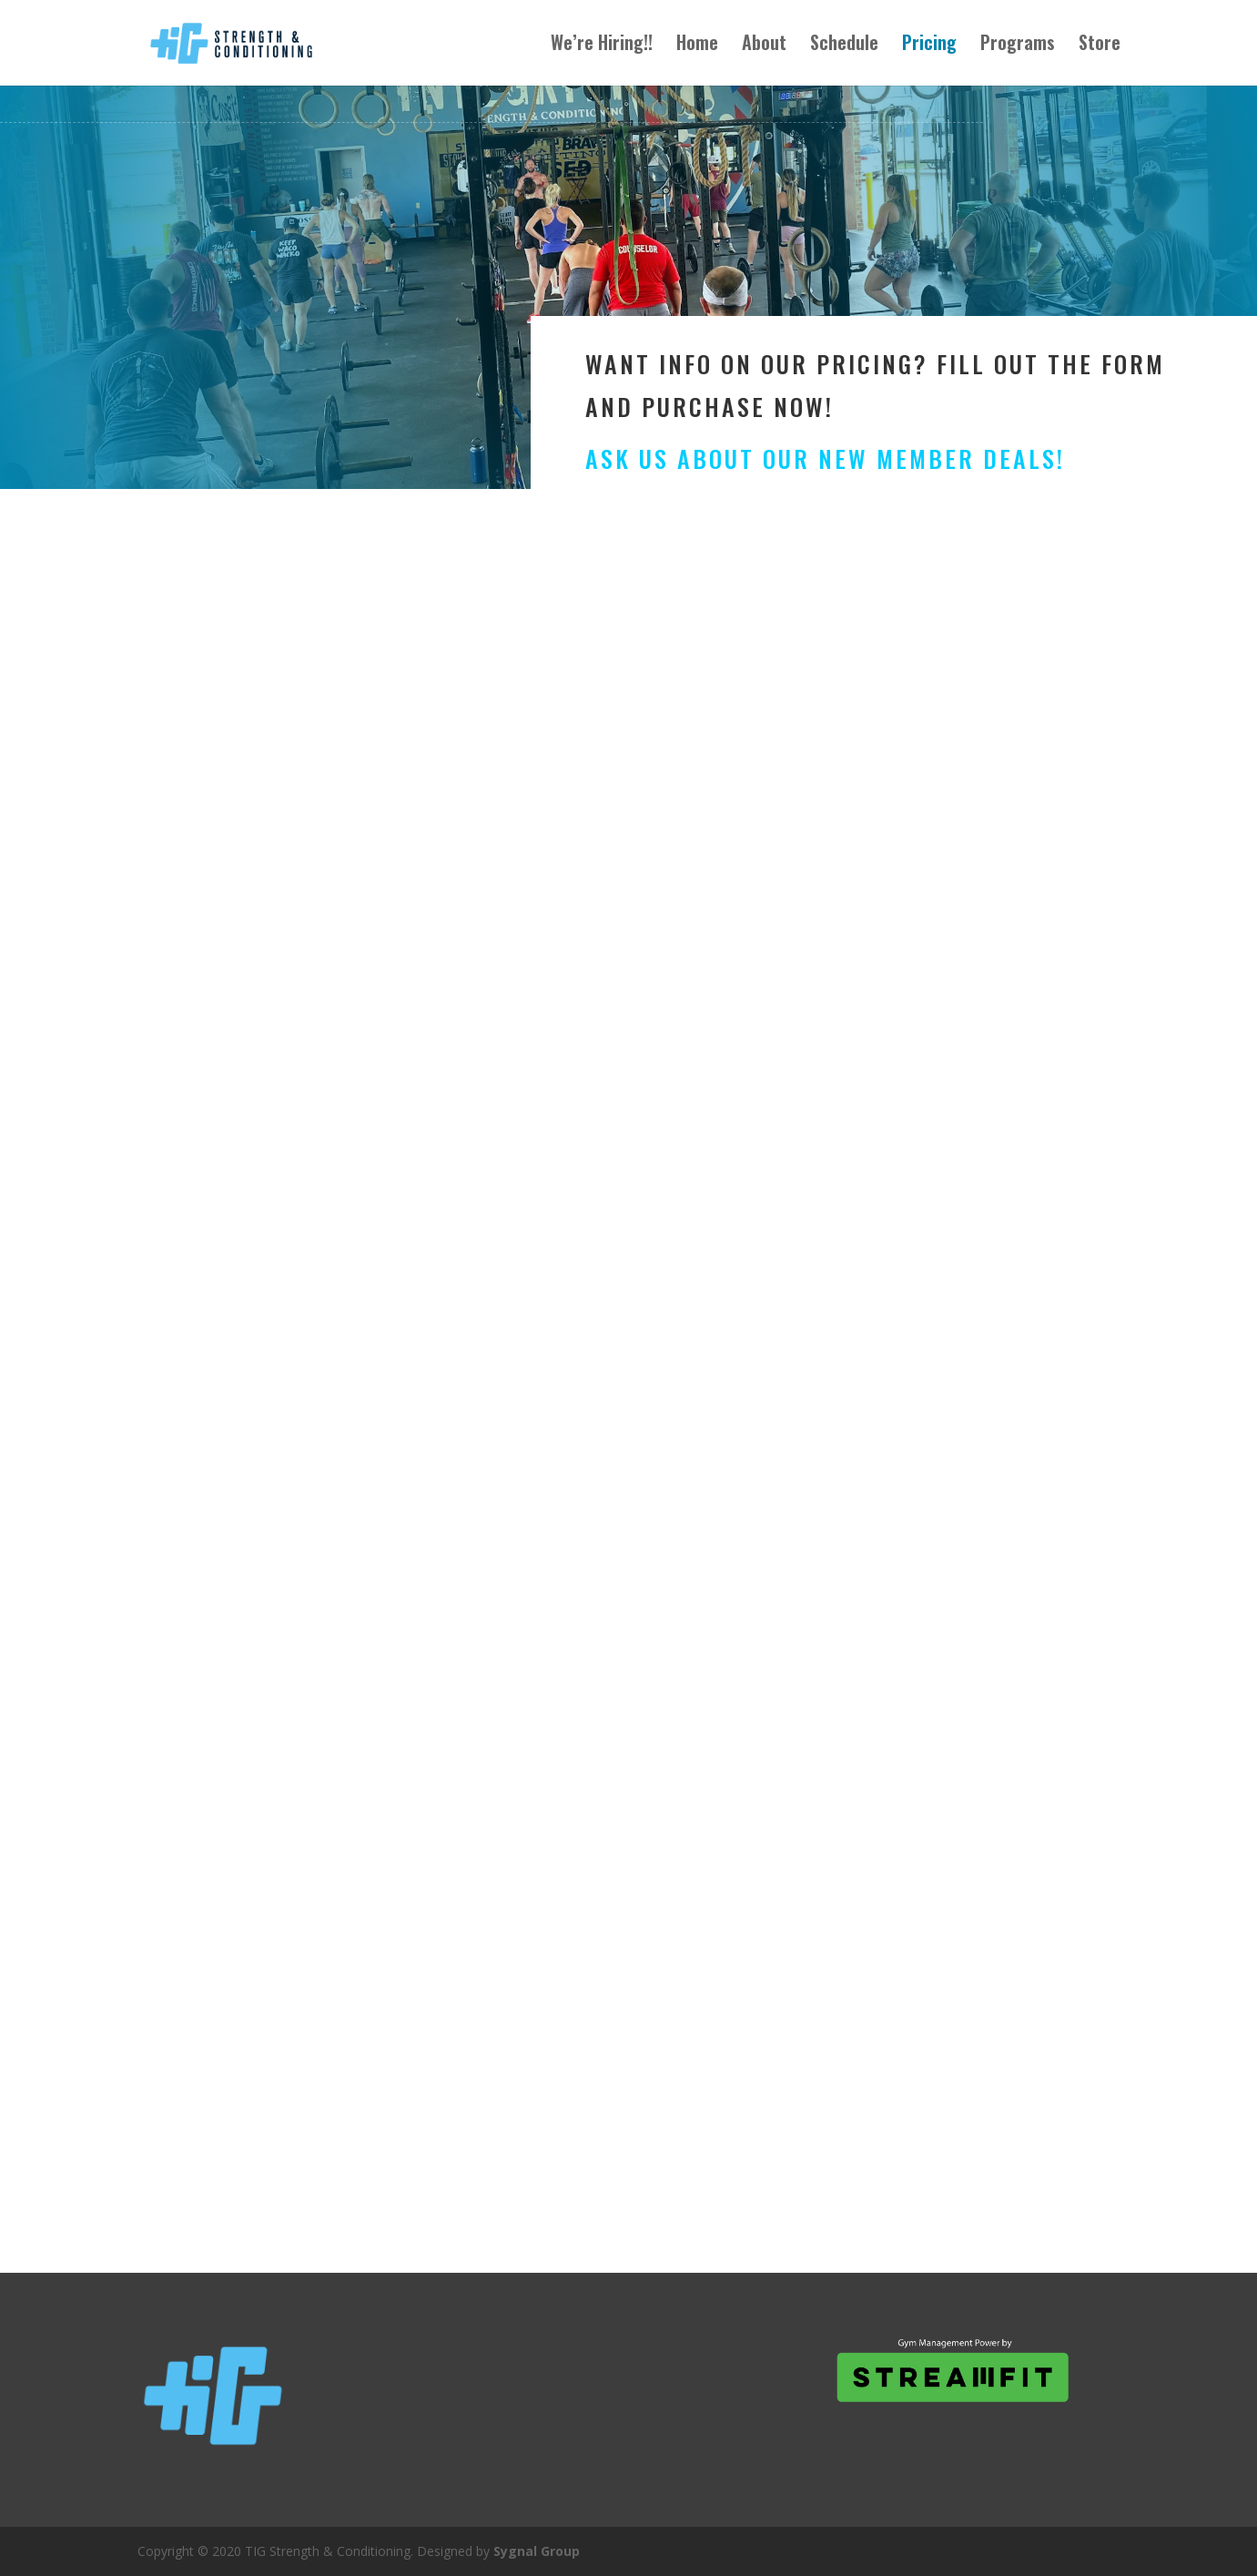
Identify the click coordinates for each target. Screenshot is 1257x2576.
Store (1099, 47)
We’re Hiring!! (602, 47)
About (764, 47)
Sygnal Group (536, 2551)
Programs (1017, 47)
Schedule (844, 47)
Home (697, 47)
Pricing (929, 47)
